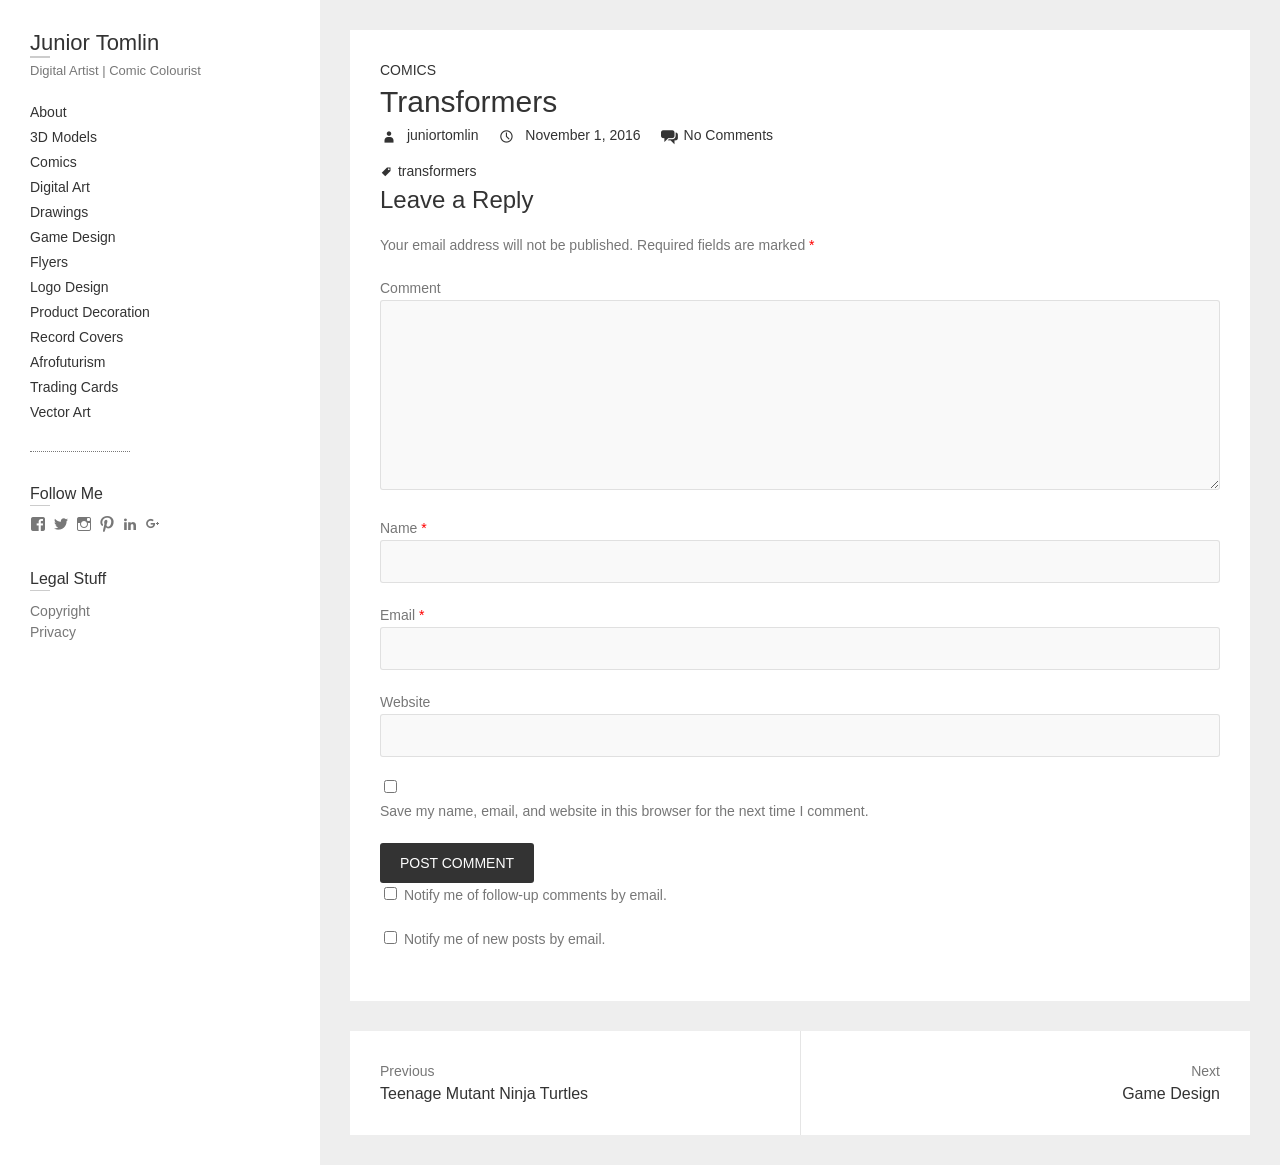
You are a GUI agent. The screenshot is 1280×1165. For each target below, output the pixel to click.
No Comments (728, 135)
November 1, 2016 (580, 135)
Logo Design (69, 287)
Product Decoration (90, 312)
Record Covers (76, 337)
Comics (53, 162)
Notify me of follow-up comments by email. (535, 895)
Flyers (49, 262)
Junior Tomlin (94, 42)
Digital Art (60, 187)
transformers (437, 171)
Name (403, 528)
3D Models (63, 137)
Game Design (73, 237)
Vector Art (60, 412)
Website (405, 702)
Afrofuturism (67, 362)
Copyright (60, 611)
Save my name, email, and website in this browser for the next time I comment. (624, 811)
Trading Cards (74, 387)
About (48, 112)
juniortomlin (440, 135)
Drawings (59, 212)
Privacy (53, 632)
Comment (410, 288)
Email (402, 615)
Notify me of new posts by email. (505, 939)
